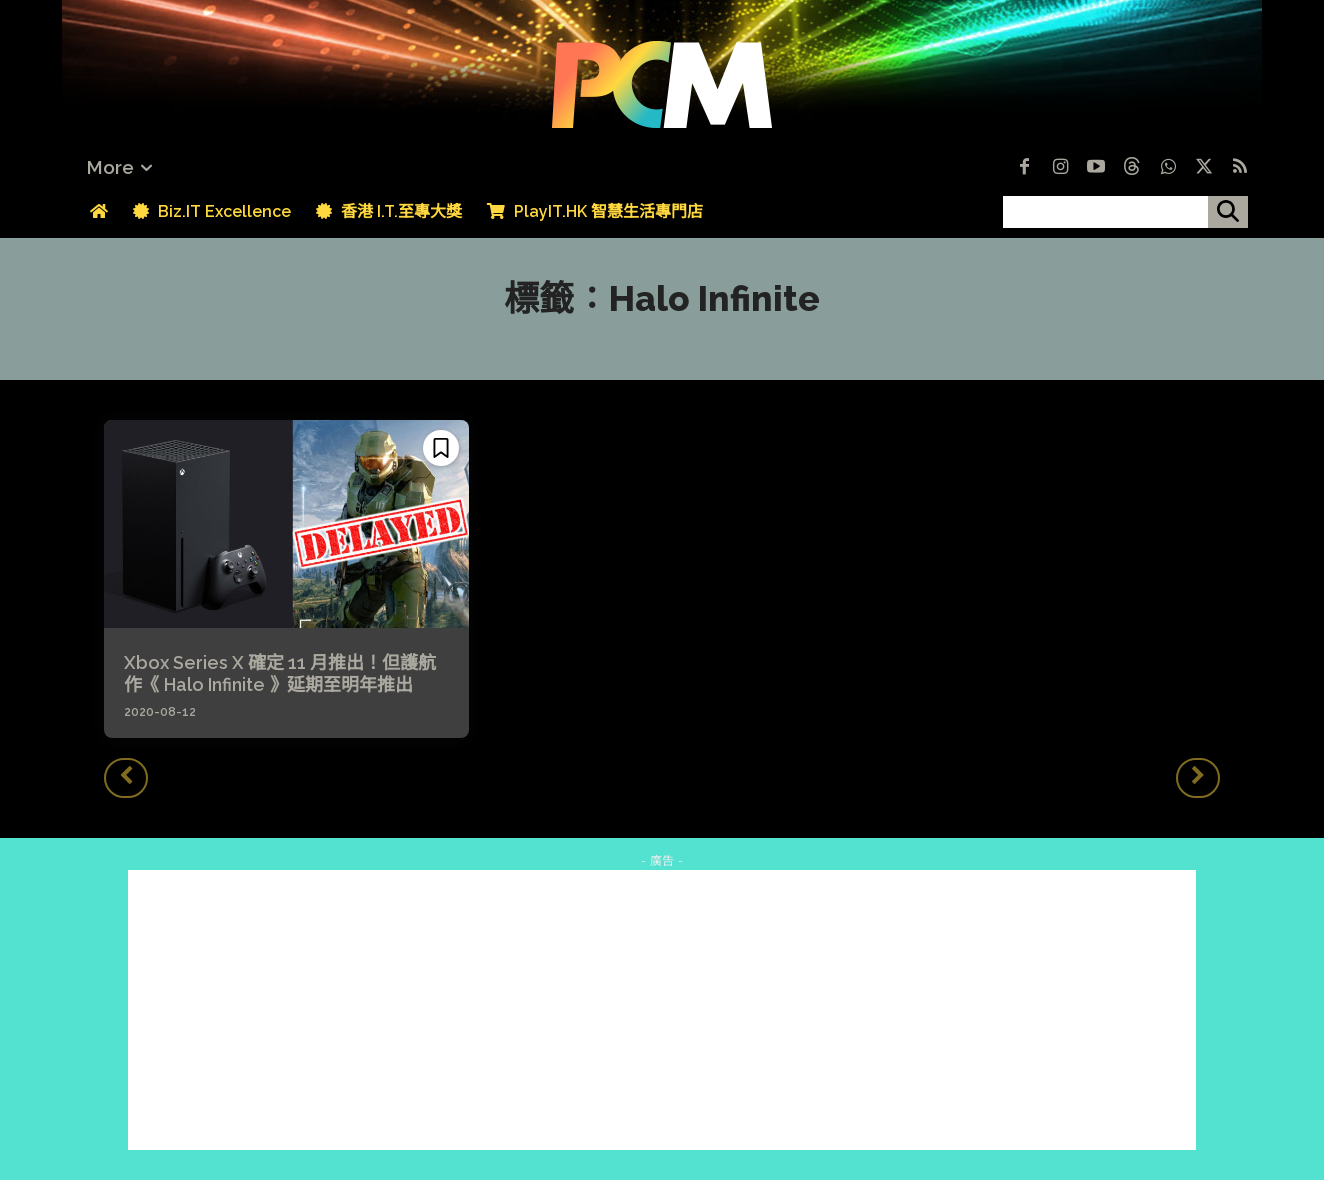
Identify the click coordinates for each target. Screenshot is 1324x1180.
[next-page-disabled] (1198, 778)
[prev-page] (126, 778)
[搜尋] (1228, 212)
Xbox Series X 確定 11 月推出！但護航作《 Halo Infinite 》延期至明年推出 (280, 673)
